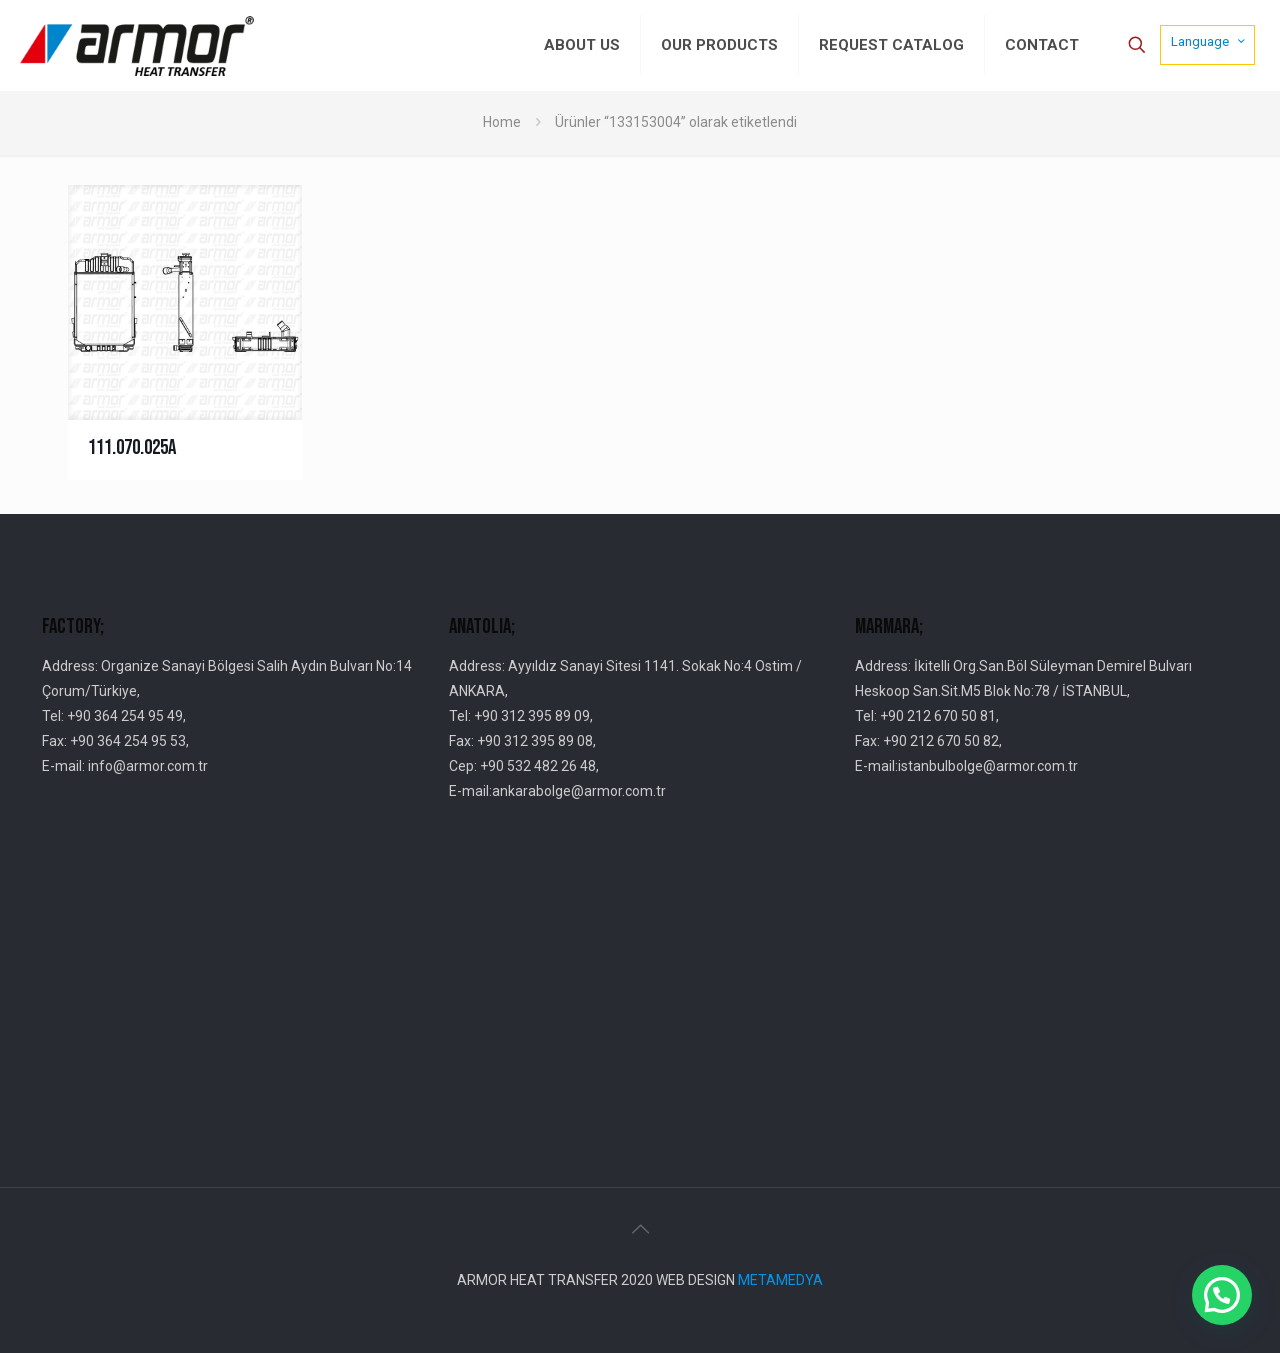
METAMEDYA (780, 1280)
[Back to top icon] (640, 1229)
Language (1209, 41)
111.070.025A (132, 447)
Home (502, 122)
